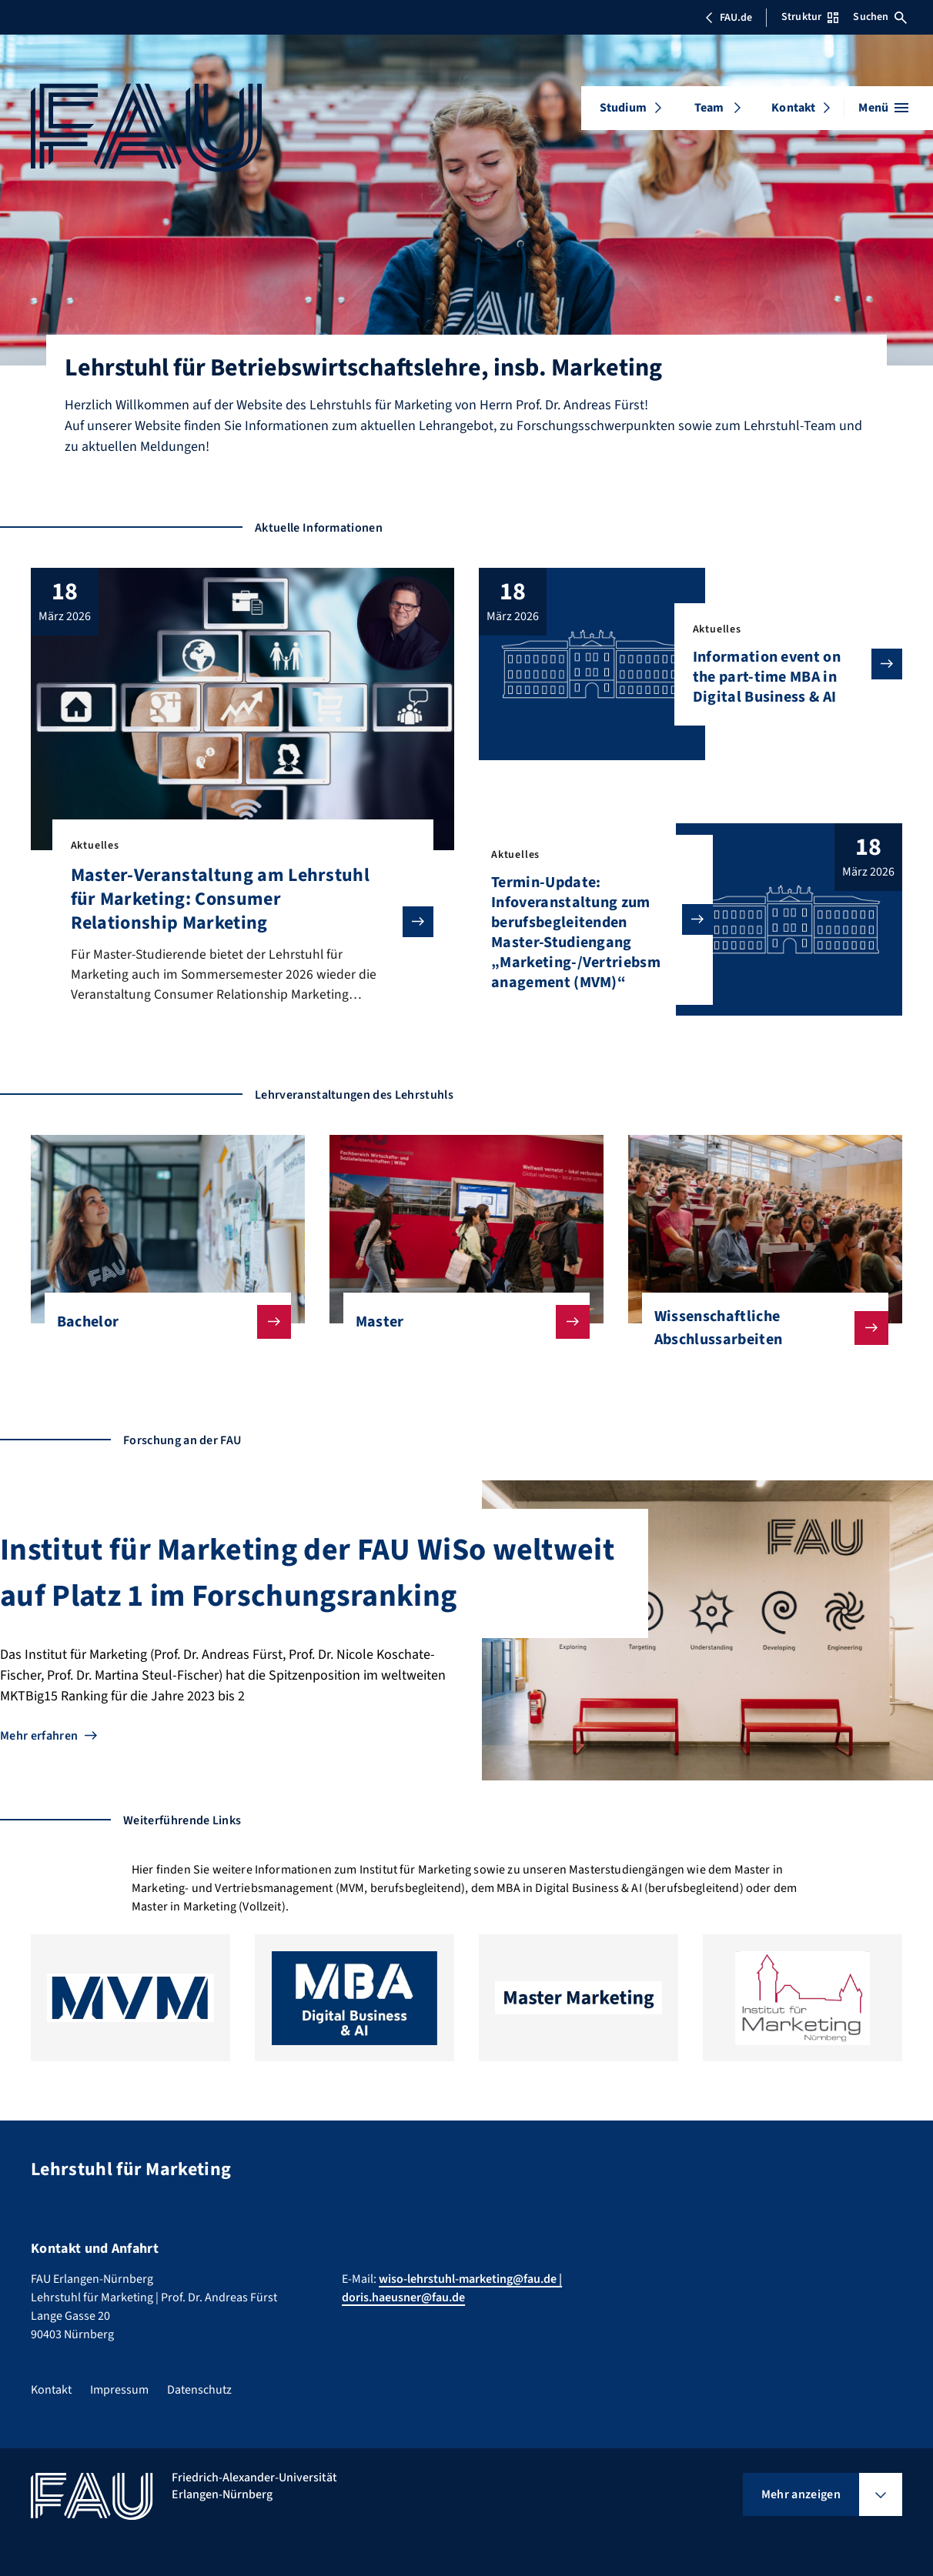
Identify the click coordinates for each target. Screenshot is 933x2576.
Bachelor (161, 1323)
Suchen (880, 17)
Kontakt (793, 107)
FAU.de (728, 17)
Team (709, 107)
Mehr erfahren (39, 1737)
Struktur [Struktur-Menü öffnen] (809, 17)
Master (460, 1323)
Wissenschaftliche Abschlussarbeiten (759, 1329)
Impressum (119, 2389)
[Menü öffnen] (883, 108)
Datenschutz (199, 2389)
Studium (623, 107)
